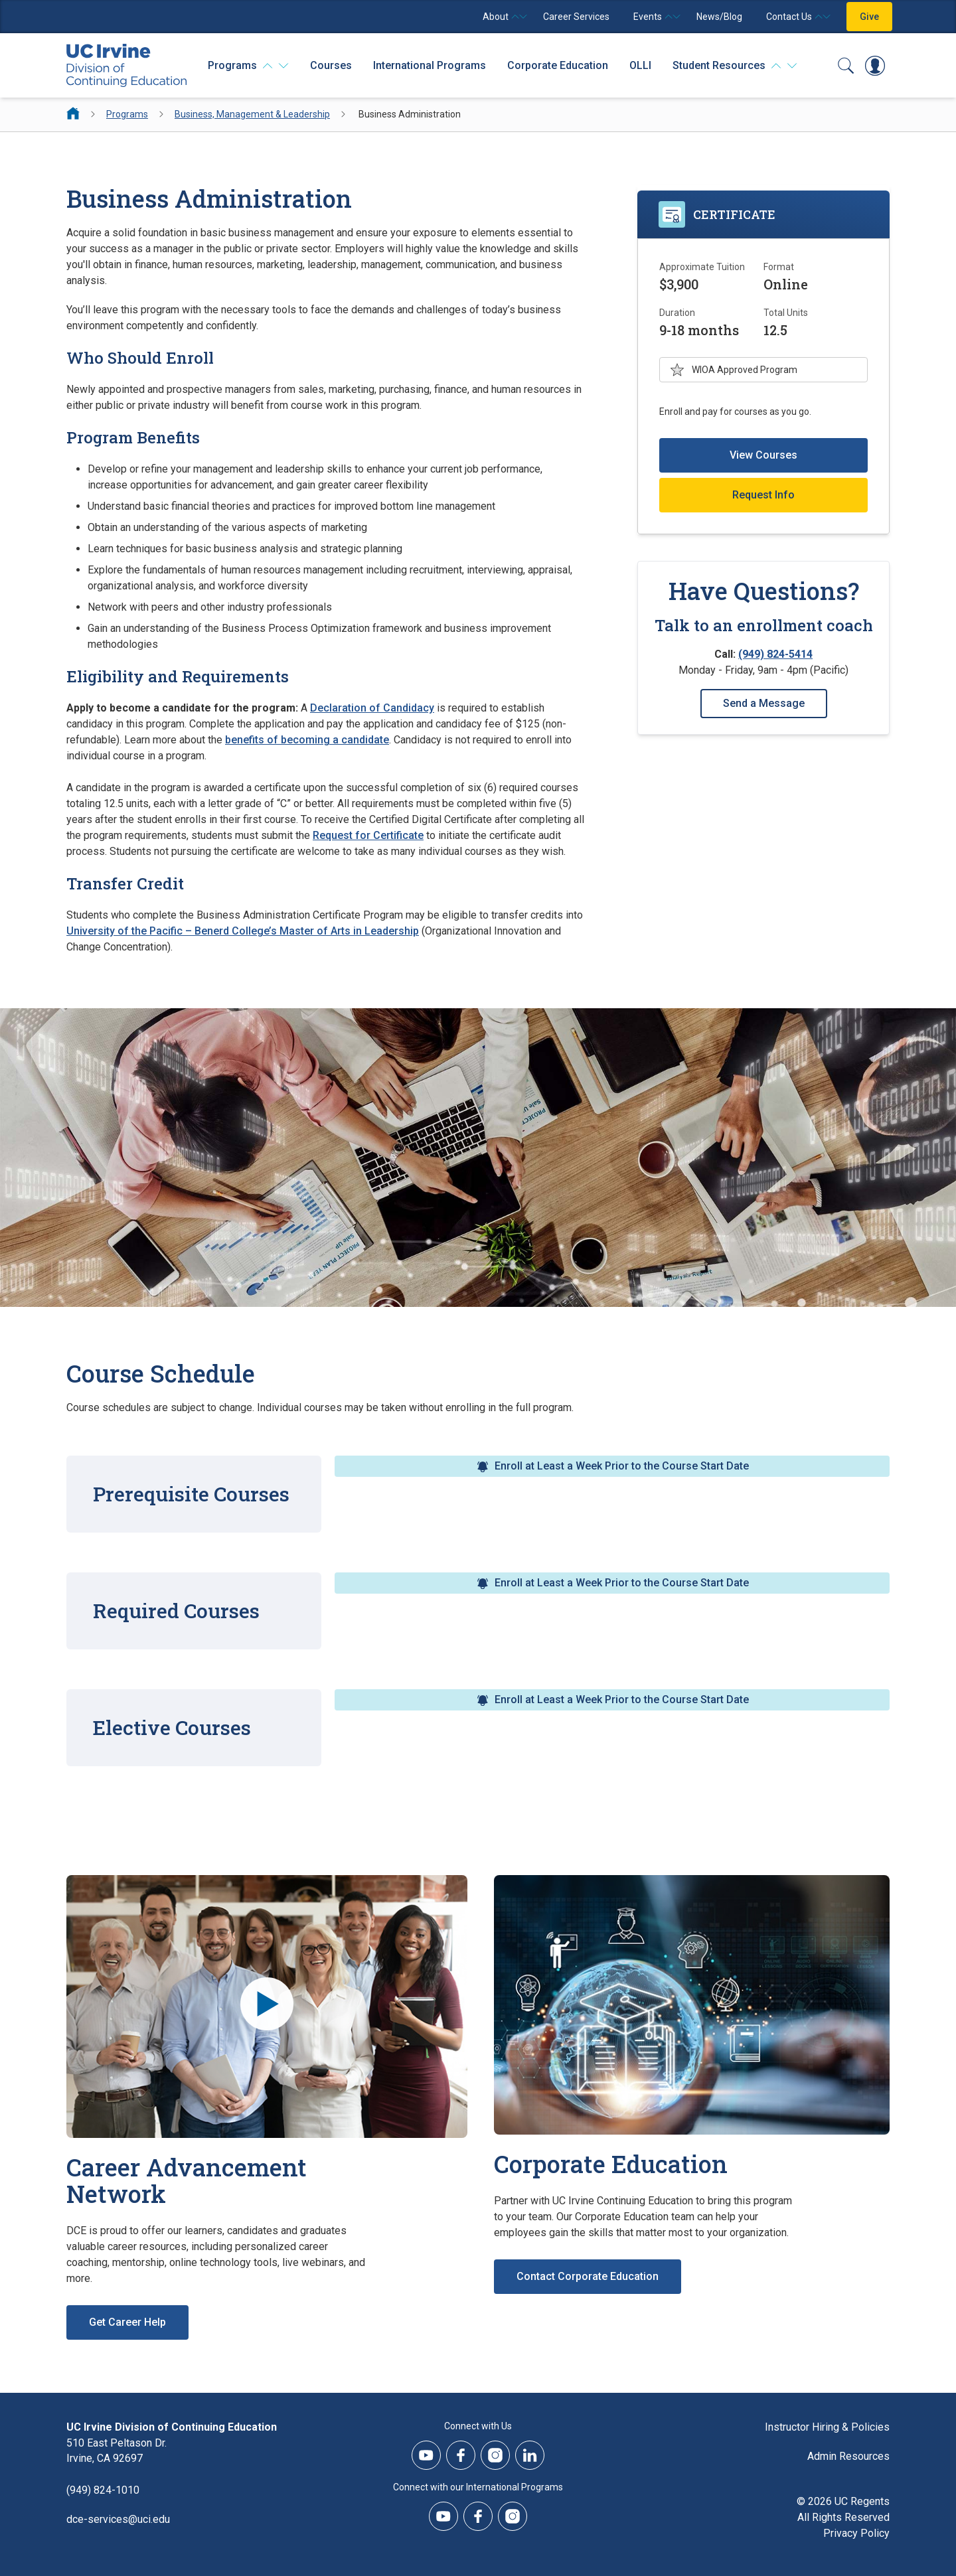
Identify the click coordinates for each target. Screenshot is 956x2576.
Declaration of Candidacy (372, 708)
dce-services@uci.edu (118, 2520)
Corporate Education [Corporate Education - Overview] (557, 65)
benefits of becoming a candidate (307, 739)
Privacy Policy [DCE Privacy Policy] (856, 2533)
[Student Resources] (735, 65)
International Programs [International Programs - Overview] (429, 65)
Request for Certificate (368, 835)
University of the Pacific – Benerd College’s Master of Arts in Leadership (242, 931)
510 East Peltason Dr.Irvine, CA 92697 (116, 2451)
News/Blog (719, 16)
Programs (127, 114)
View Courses (763, 455)
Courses (331, 65)
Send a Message (764, 703)
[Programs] (248, 65)
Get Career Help (127, 2322)
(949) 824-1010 (102, 2490)
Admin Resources (848, 2456)
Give (869, 16)
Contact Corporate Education (588, 2276)
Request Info (763, 495)
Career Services (576, 16)
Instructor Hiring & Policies (827, 2427)
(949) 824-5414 (775, 654)
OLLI (640, 65)
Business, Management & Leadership (252, 114)
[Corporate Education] (692, 2005)
